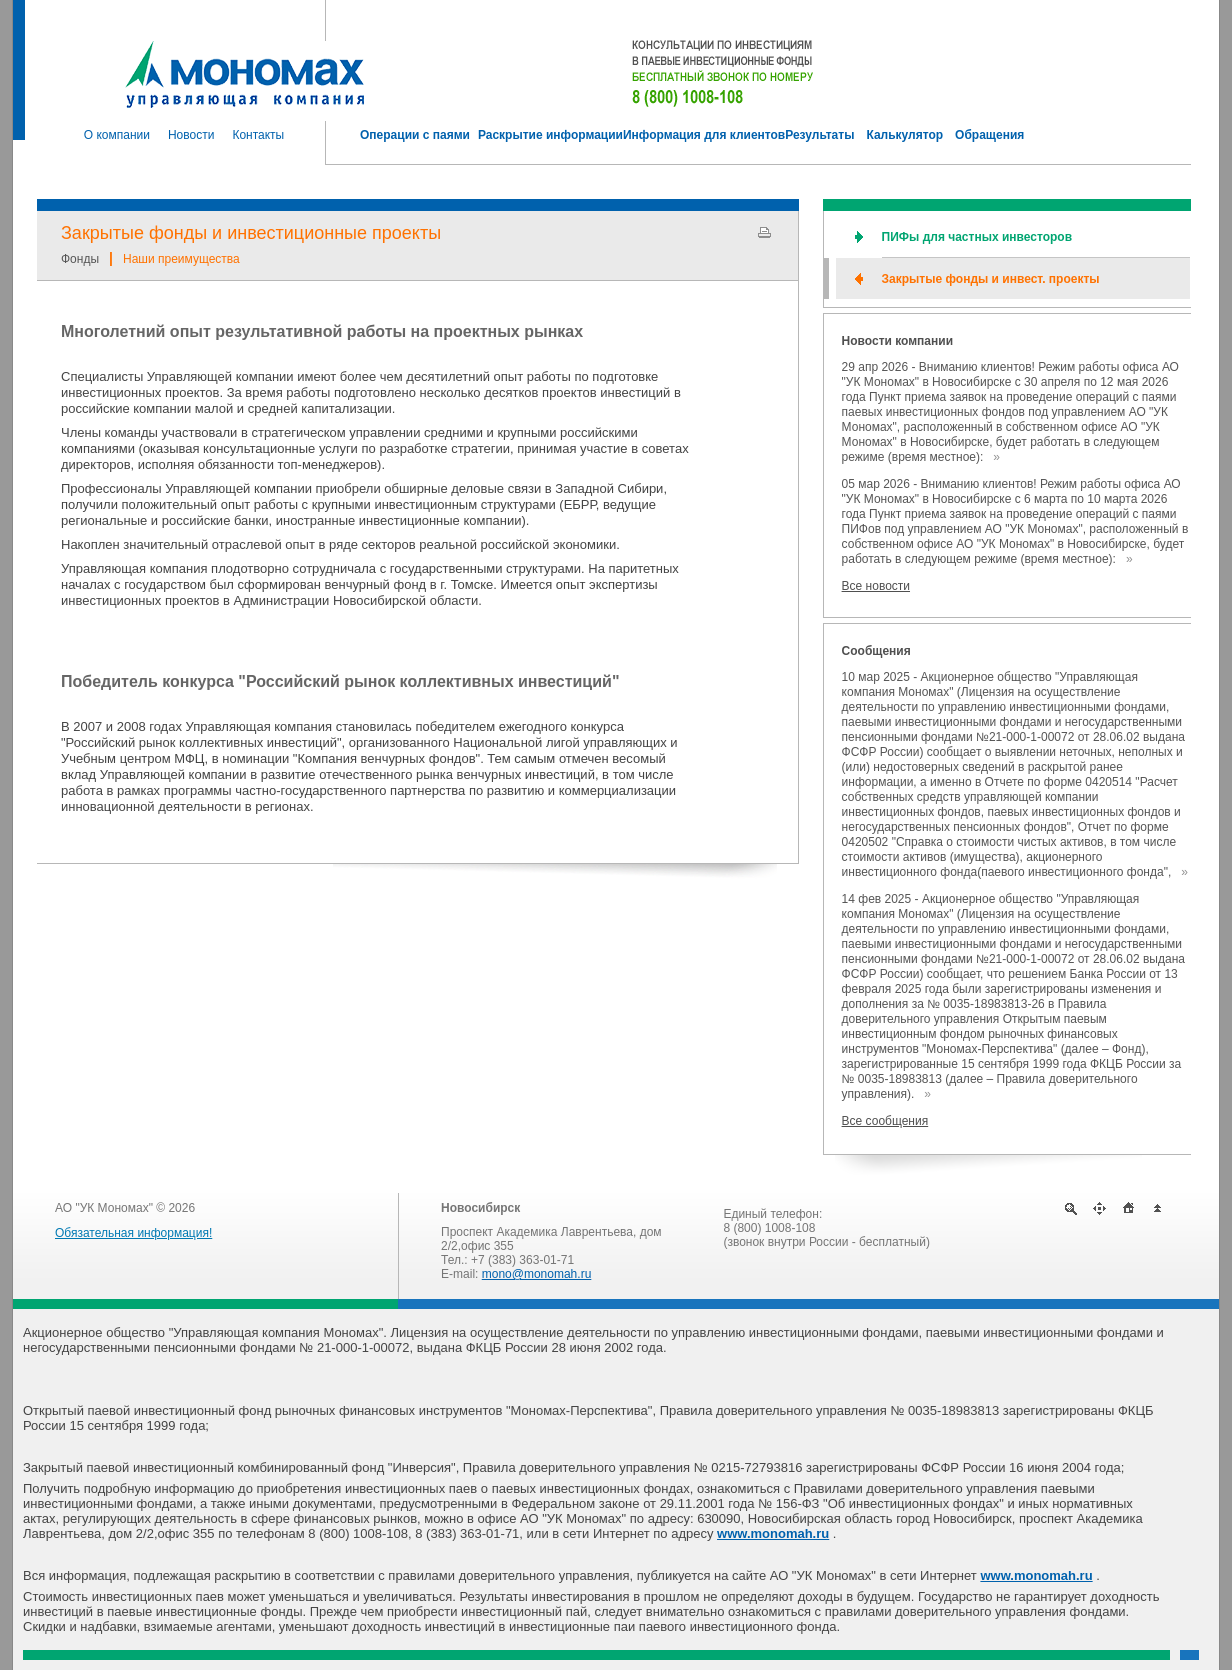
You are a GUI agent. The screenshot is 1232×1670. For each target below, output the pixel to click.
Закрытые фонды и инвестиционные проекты (251, 233)
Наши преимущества (181, 259)
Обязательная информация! (133, 1233)
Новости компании (897, 341)
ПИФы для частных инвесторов (977, 237)
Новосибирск (480, 1208)
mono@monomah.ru (537, 1274)
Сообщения (876, 651)
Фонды (80, 259)
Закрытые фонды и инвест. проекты (991, 279)
